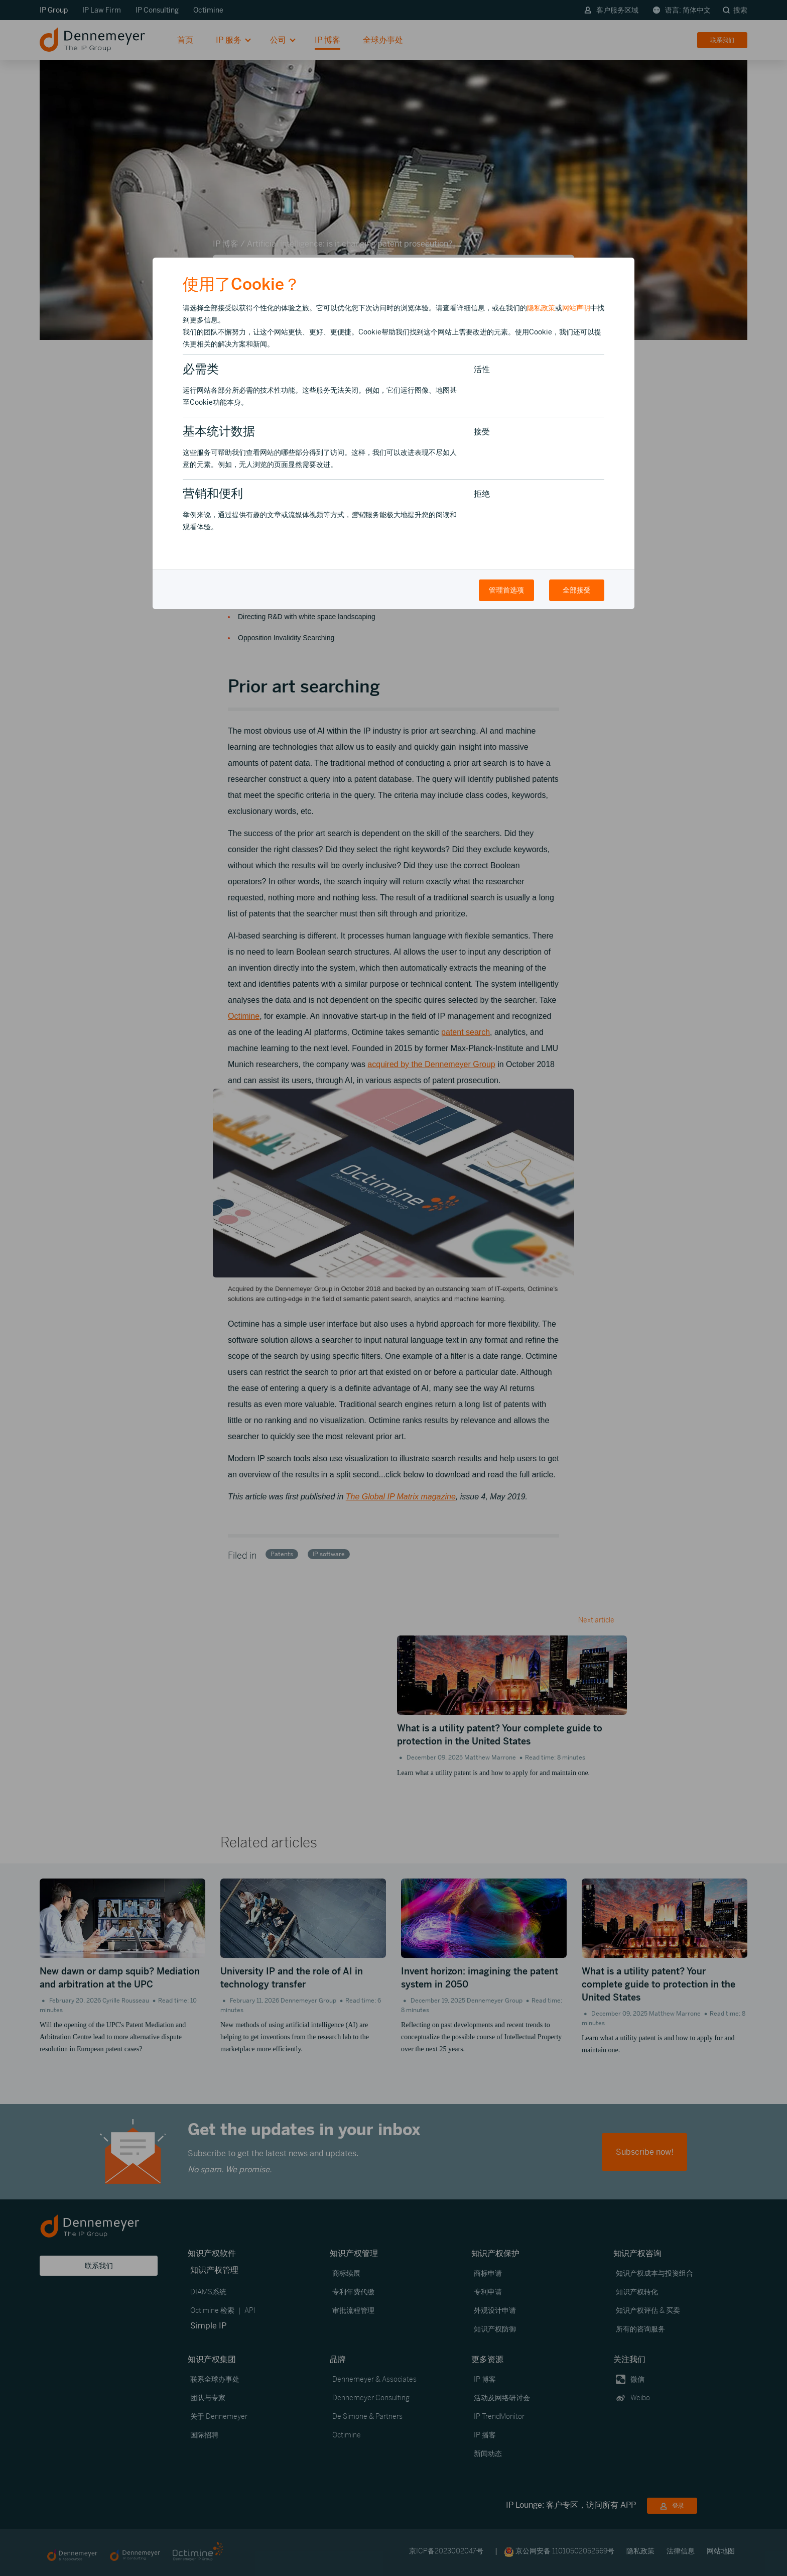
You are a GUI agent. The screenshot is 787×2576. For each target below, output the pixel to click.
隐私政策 (541, 307)
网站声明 (576, 307)
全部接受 (577, 590)
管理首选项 (506, 590)
